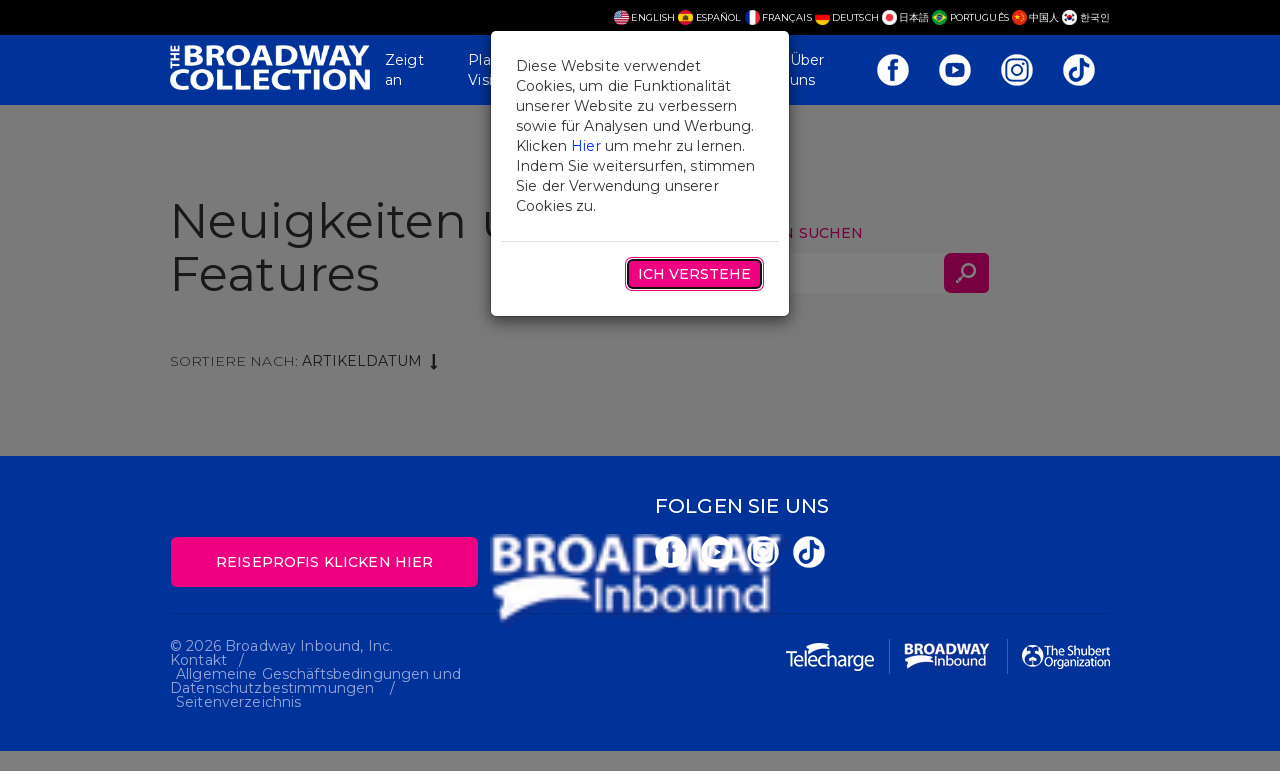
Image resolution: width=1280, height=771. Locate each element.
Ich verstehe (694, 274)
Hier (586, 146)
